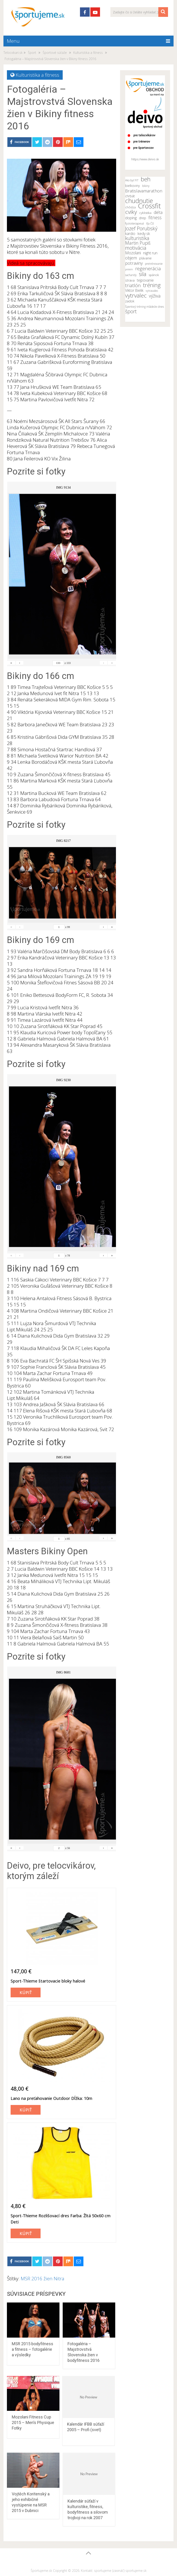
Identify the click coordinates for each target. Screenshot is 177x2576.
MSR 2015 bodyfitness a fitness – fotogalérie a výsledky (32, 2349)
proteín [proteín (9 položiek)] (129, 269)
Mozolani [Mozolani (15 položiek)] (133, 252)
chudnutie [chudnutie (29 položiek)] (139, 200)
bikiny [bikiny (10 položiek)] (146, 186)
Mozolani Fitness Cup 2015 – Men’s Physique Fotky (33, 2422)
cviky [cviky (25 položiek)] (131, 212)
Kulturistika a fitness (37, 75)
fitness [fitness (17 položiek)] (155, 217)
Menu (13, 41)
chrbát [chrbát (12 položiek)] (130, 196)
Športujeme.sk (41, 2570)
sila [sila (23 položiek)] (142, 274)
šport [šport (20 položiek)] (131, 311)
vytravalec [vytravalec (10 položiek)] (152, 291)
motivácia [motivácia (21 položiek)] (135, 247)
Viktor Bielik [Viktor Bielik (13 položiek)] (134, 290)
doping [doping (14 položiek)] (131, 218)
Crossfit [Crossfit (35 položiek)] (149, 206)
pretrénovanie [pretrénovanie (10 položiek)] (154, 264)
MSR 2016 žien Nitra (42, 2278)
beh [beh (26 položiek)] (145, 179)
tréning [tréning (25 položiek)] (152, 285)
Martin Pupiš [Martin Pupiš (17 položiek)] (137, 243)
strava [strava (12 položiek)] (130, 280)
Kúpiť (26, 1992)
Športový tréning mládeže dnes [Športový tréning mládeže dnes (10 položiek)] (144, 307)
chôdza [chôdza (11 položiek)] (130, 207)
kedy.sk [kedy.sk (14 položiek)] (144, 233)
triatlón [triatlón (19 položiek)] (133, 285)
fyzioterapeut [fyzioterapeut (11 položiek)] (134, 223)
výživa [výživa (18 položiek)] (155, 296)
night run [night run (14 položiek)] (150, 253)
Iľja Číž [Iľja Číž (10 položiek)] (150, 223)
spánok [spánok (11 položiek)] (154, 275)
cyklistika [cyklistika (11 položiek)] (145, 213)
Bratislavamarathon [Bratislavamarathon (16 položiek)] (143, 191)
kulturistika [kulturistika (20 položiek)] (137, 238)
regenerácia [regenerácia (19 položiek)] (148, 268)
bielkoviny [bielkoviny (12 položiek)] (132, 185)
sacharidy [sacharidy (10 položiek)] (131, 275)
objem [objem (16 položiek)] (131, 257)
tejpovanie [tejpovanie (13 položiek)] (145, 280)
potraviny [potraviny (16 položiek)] (134, 263)
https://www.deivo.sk (145, 159)
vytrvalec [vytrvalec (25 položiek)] (136, 295)
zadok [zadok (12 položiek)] (129, 301)
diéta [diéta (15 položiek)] (158, 212)
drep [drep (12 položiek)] (142, 218)
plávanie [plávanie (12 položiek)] (145, 258)
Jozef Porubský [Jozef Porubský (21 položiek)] (141, 228)
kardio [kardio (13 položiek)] (130, 233)
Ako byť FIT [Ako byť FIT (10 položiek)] (132, 180)
